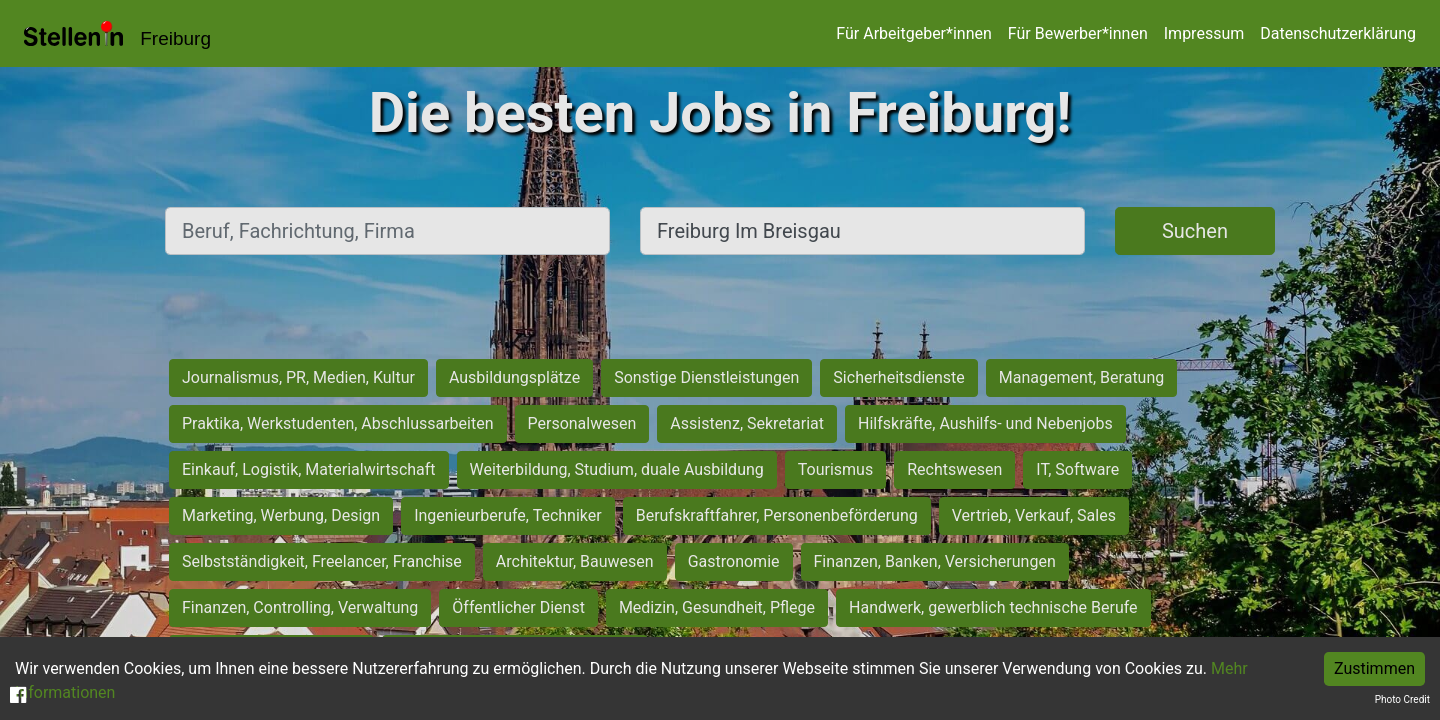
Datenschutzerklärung (1338, 33)
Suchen (1195, 231)
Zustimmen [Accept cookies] (1374, 668)
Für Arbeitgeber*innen (913, 33)
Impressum (1204, 33)
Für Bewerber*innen (1078, 33)
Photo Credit (1402, 699)
